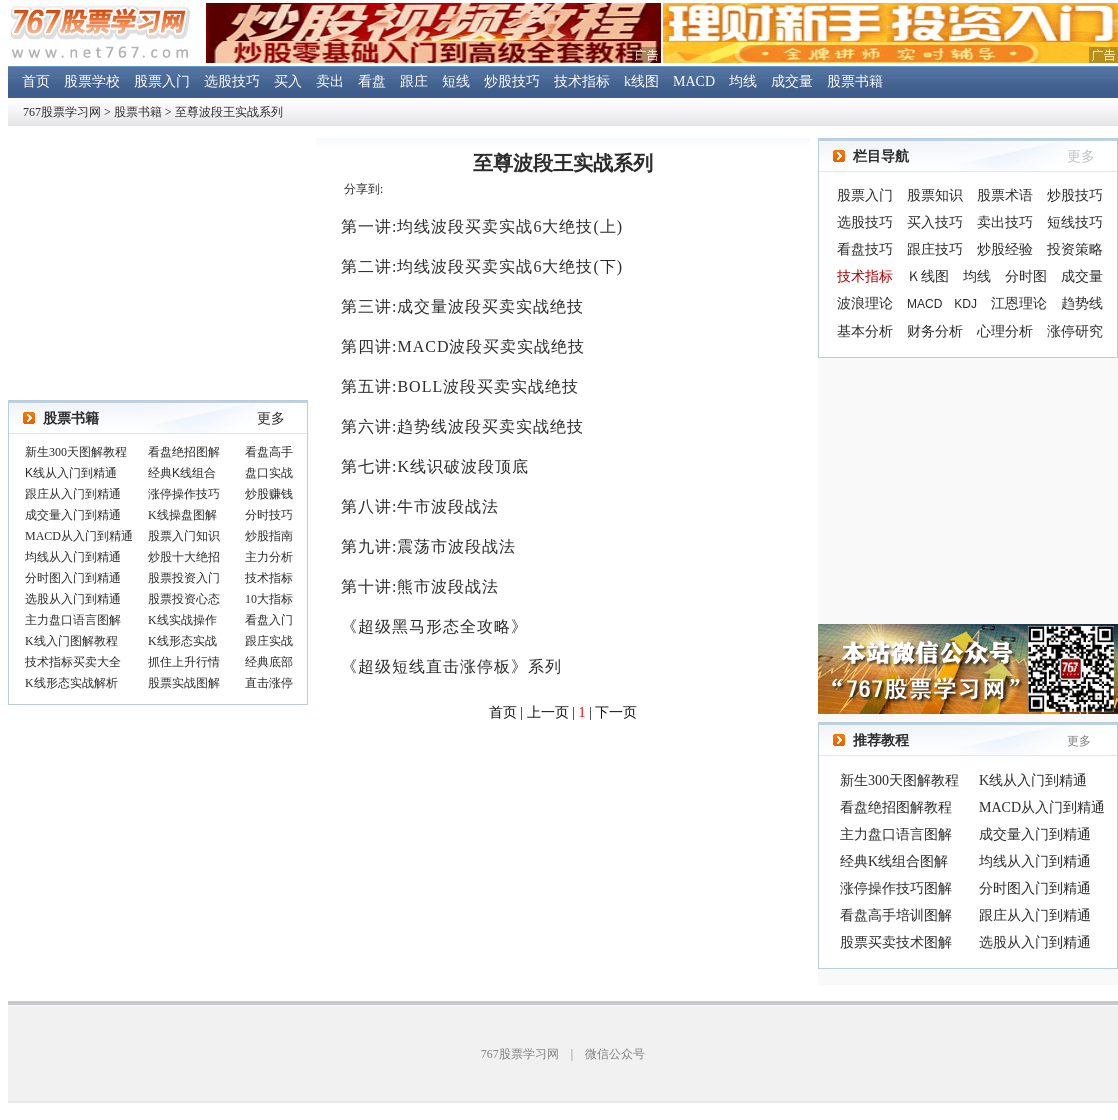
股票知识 (935, 195)
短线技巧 (1075, 222)
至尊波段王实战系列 (229, 112)
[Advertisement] (968, 491)
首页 (36, 81)
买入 (288, 81)
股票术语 (1005, 195)
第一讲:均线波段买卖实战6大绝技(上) (482, 226)
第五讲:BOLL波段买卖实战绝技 (460, 386)
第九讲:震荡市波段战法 (428, 546)
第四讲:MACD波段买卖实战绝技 (463, 346)
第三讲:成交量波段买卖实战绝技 (462, 306)
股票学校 (92, 81)
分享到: (363, 189)
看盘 (372, 81)
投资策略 (1075, 249)
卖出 (330, 81)
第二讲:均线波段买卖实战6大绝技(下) (482, 266)
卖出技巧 (1005, 222)
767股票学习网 (62, 112)
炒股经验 (1005, 249)
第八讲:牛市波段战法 (420, 506)
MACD (694, 81)
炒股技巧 (512, 81)
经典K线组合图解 (894, 861)
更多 (271, 418)
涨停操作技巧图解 (896, 888)
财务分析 (935, 331)
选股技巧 (232, 81)
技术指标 (582, 81)
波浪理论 (865, 303)
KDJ (965, 304)
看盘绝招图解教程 (896, 807)
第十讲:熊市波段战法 (420, 586)
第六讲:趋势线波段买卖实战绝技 (462, 426)
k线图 (641, 81)
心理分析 (1005, 331)
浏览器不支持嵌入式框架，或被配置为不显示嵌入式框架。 (158, 569)
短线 (456, 81)
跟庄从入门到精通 (1035, 915)
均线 (743, 81)
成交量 (792, 81)
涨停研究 (1075, 331)
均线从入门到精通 (1035, 861)
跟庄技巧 (935, 249)
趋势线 (1082, 303)
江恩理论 (1019, 303)
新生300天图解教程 (899, 780)
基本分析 (865, 331)
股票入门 (162, 81)
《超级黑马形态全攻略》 (434, 626)
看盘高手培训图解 (896, 915)
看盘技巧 (865, 249)
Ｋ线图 (928, 276)
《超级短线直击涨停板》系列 (451, 666)
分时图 (1026, 276)
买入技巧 (935, 222)
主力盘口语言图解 (896, 834)
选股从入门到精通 (1035, 942)
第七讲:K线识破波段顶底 (435, 466)
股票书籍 (855, 81)
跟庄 (414, 81)
